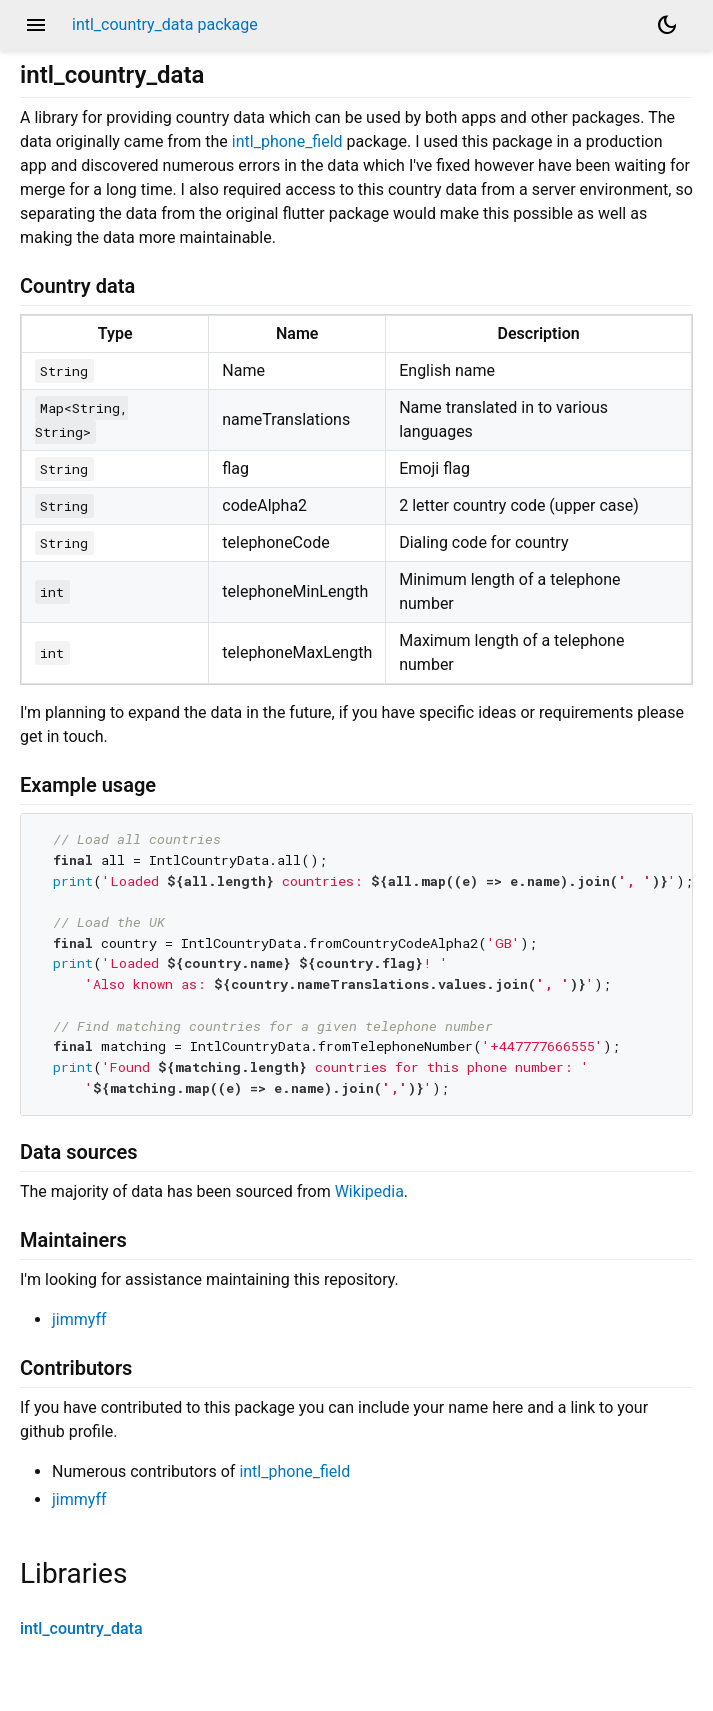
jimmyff (79, 1319)
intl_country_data (81, 1628)
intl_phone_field (287, 141)
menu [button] (36, 25)
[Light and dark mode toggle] (667, 25)
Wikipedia (369, 1191)
